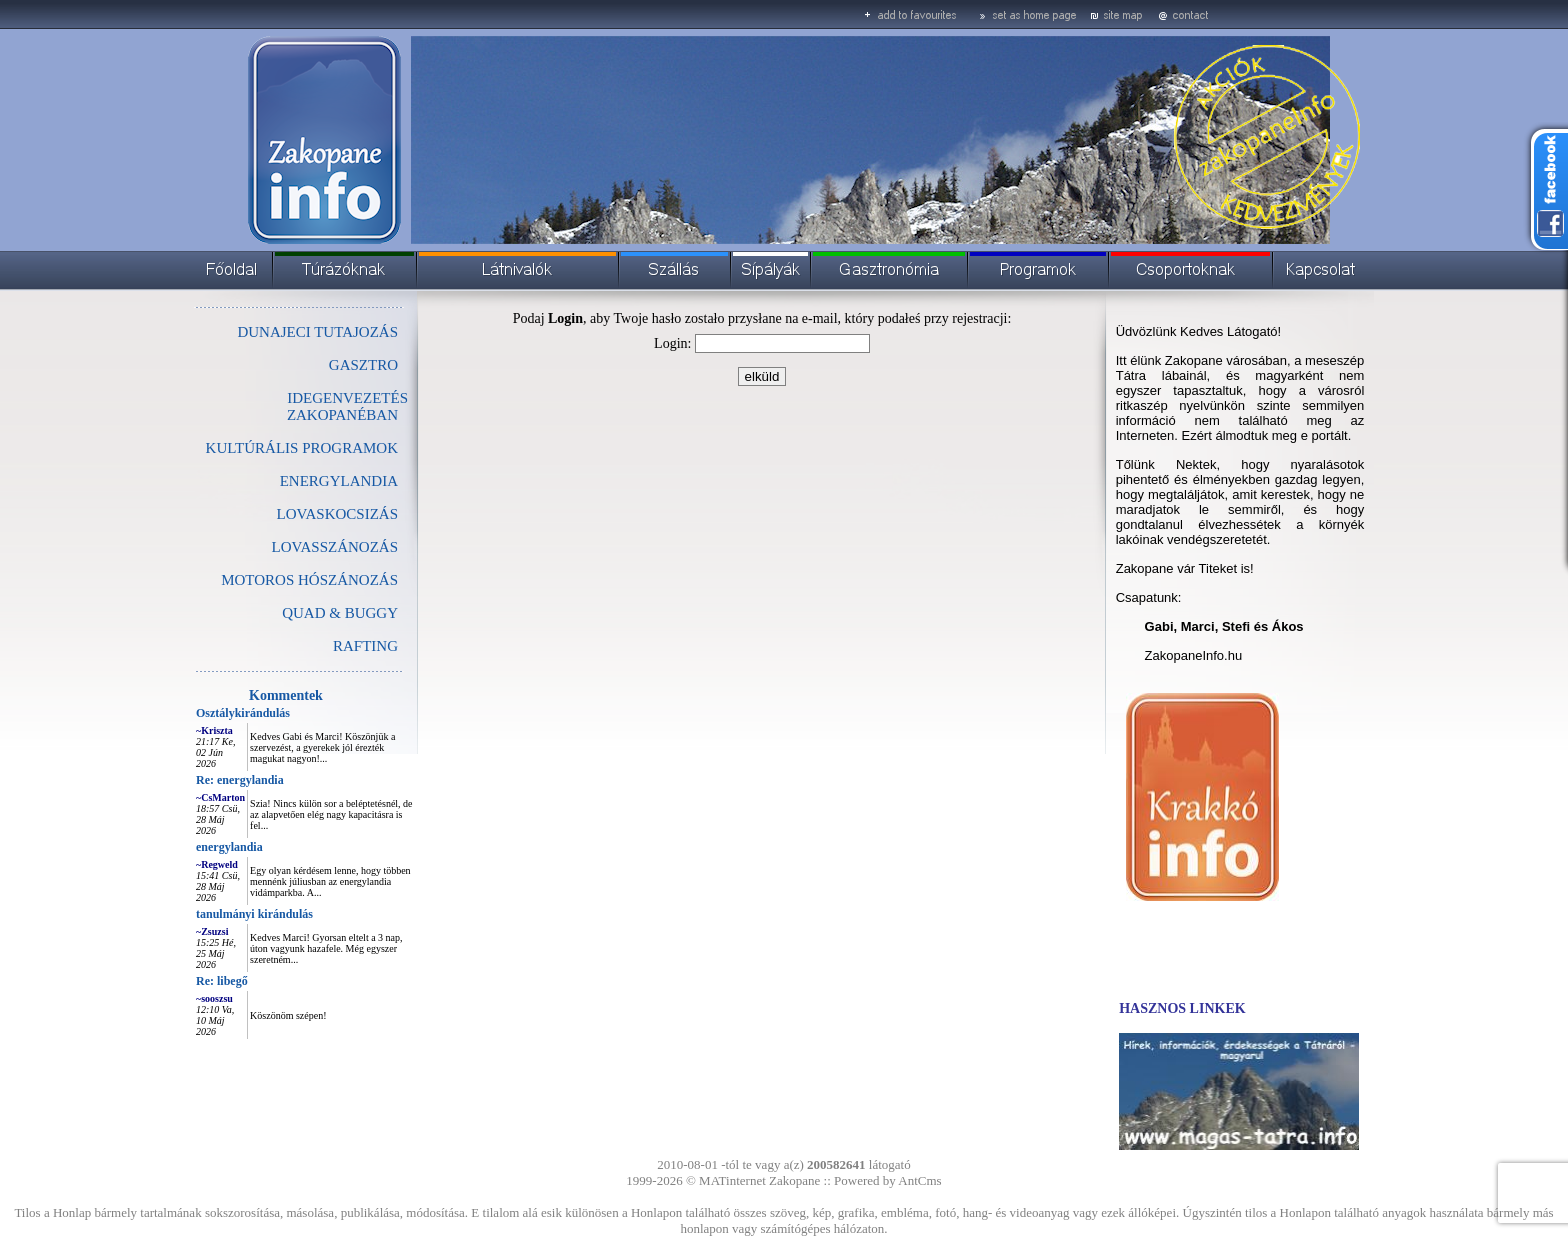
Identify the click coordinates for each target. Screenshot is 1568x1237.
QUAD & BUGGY (340, 613)
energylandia (229, 847)
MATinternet (732, 1180)
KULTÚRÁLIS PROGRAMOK (302, 448)
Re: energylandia (240, 780)
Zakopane (794, 1180)
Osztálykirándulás (243, 713)
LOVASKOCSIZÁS (337, 514)
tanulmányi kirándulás (254, 914)
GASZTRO (363, 365)
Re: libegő (222, 981)
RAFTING (365, 646)
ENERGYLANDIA (339, 481)
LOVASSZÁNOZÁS (335, 547)
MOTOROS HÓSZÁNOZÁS (309, 580)
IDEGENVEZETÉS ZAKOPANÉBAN (347, 406)
